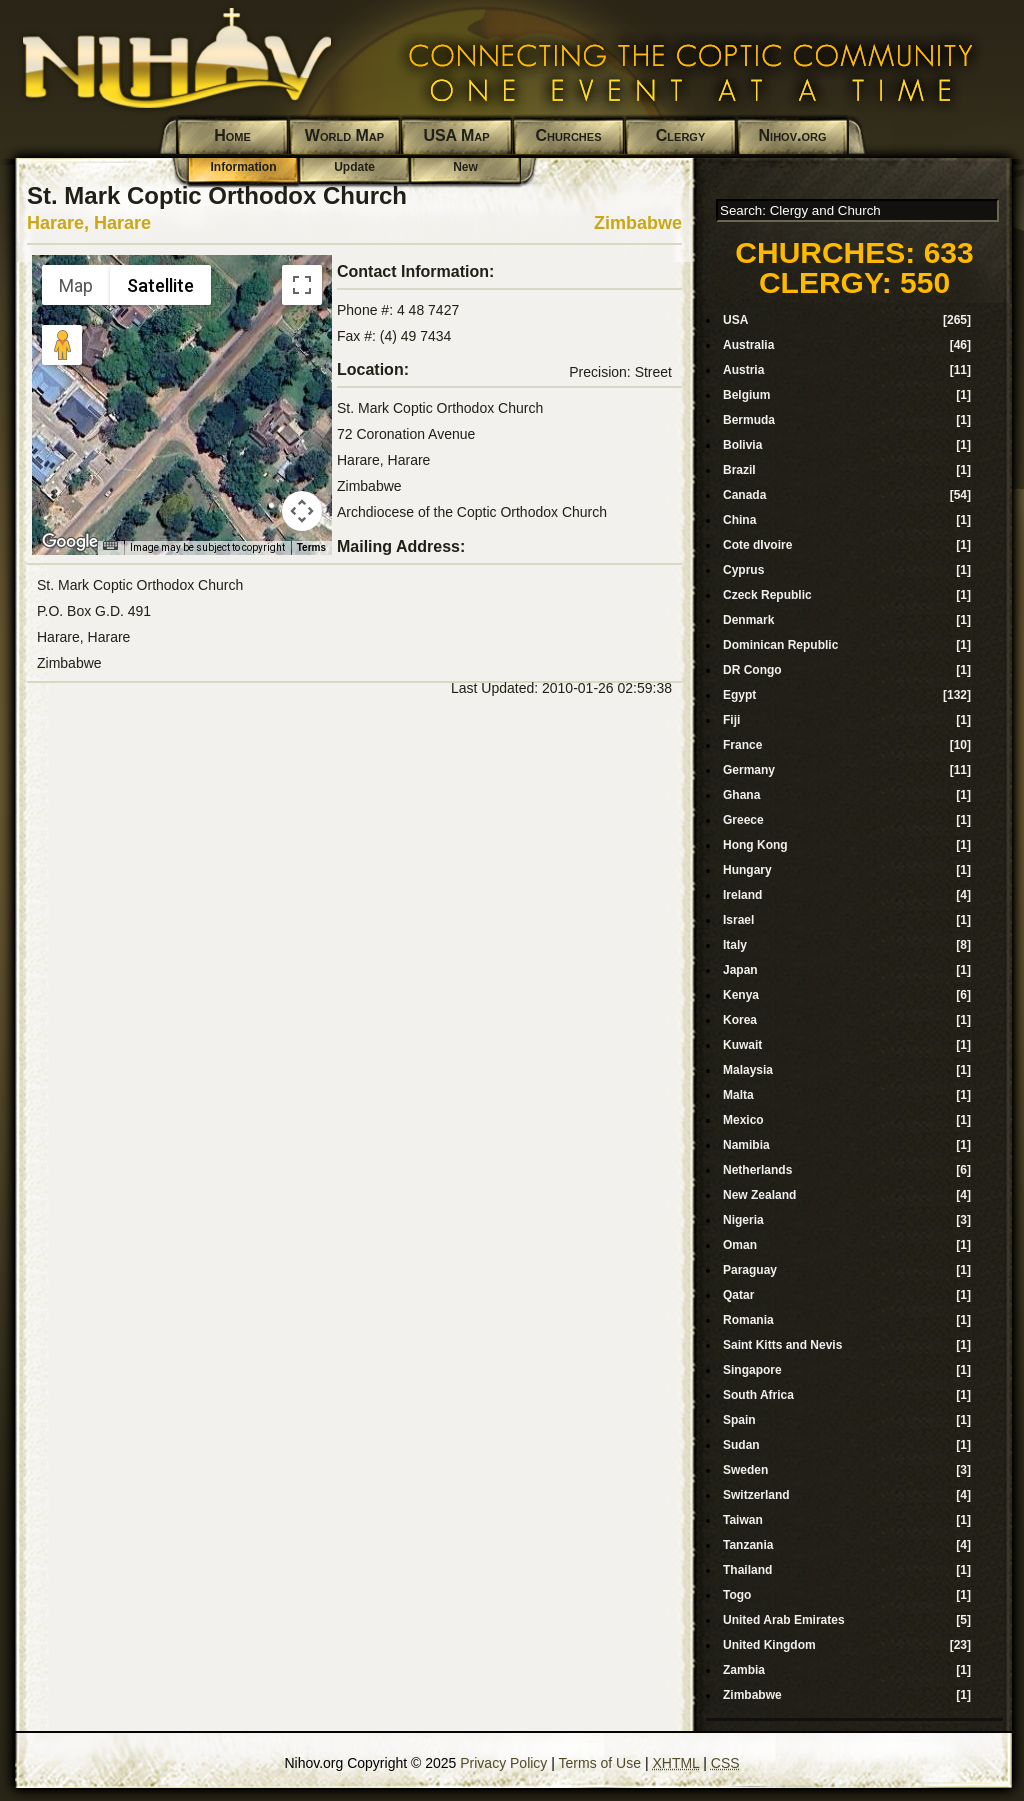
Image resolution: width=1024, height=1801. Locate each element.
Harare (122, 223)
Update (354, 167)
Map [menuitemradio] (76, 285)
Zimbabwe (638, 223)
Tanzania (748, 1545)
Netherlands (757, 1170)
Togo (737, 1595)
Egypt (739, 695)
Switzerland (756, 1495)
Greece (743, 820)
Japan (740, 970)
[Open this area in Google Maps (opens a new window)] (70, 542)
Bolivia (742, 445)
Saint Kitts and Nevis (782, 1345)
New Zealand (759, 1195)
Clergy (680, 135)
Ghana (741, 795)
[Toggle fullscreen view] (302, 285)
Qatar (738, 1295)
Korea (740, 1020)
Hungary (747, 870)
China (739, 520)
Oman (740, 1245)
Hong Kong (755, 845)
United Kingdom (769, 1645)
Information (244, 167)
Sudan (741, 1445)
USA (735, 320)
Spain (739, 1420)
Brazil (739, 470)
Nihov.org (793, 135)
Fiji (731, 720)
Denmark (748, 620)
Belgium (746, 395)
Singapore (752, 1370)
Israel (738, 920)
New (465, 167)
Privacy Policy (503, 1763)
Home (232, 135)
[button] (182, 393)
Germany (749, 770)
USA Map (456, 135)
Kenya (741, 995)
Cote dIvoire (757, 545)
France (742, 745)
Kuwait (742, 1045)
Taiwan (743, 1520)
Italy (735, 945)
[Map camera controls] (302, 511)
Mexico (743, 1120)
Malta (738, 1095)
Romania (748, 1320)
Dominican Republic (780, 645)
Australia (748, 345)
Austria (743, 370)
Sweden (745, 1470)
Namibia (746, 1145)
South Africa (758, 1395)
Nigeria (743, 1220)
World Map (344, 135)
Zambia (744, 1670)
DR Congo (752, 670)
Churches (569, 135)
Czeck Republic (767, 595)
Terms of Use (600, 1763)
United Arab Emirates (784, 1620)
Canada (744, 495)
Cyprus (743, 570)
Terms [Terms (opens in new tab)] (311, 547)
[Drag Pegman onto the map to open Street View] (62, 345)
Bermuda (749, 420)
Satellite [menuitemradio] (160, 285)
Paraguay (750, 1270)
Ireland (742, 895)
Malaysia (748, 1070)
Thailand (747, 1570)
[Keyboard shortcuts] (110, 545)
